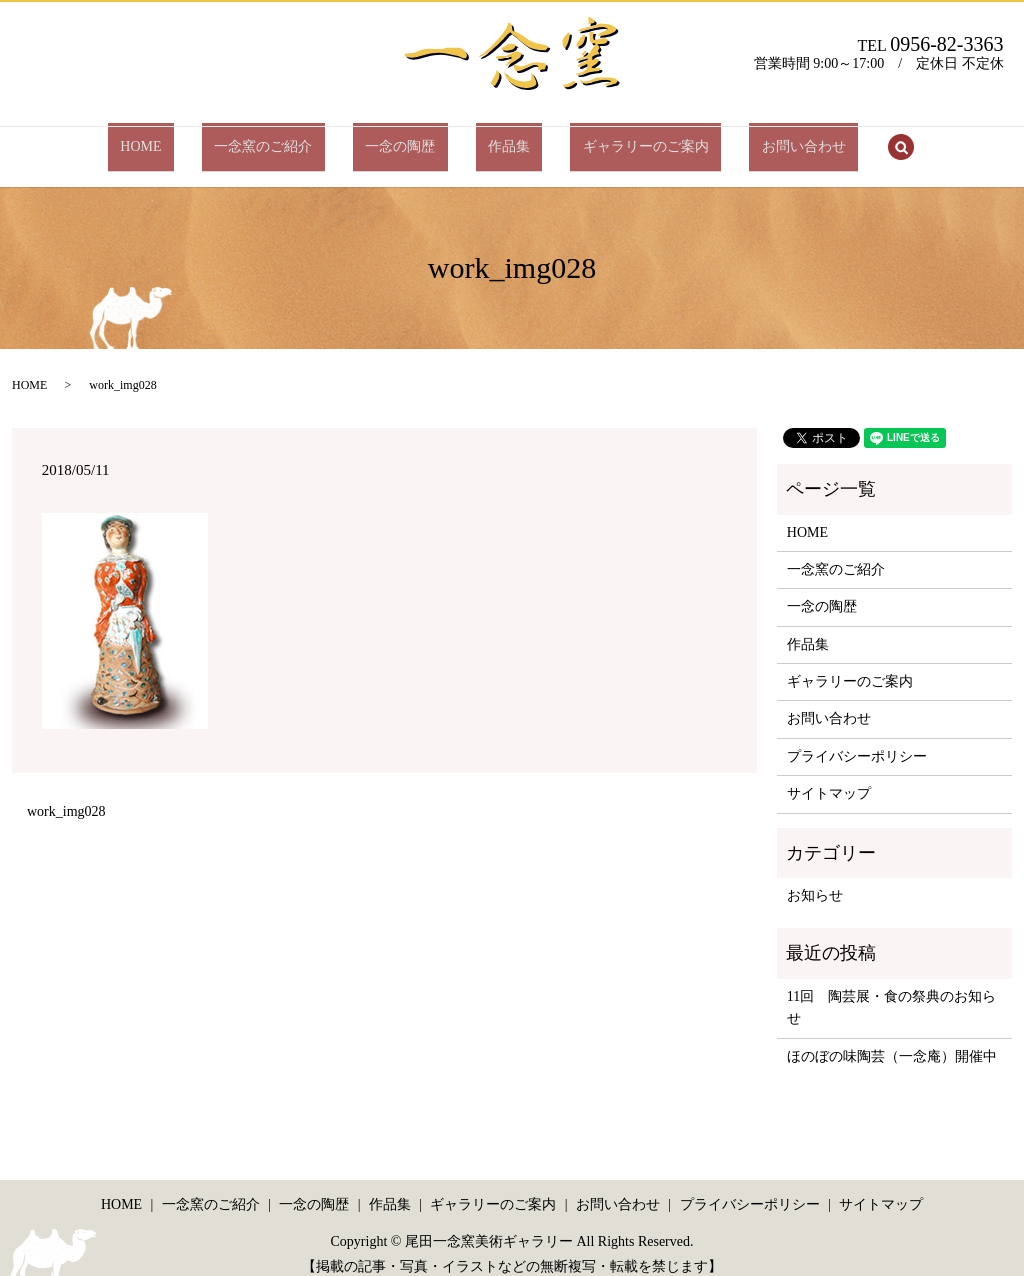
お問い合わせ (742, 137)
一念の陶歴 (413, 137)
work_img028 (66, 794)
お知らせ (815, 877)
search (827, 139)
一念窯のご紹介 (301, 137)
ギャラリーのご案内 (609, 137)
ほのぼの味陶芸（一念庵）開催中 (892, 1038)
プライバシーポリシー (857, 738)
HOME (202, 137)
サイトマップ (829, 776)
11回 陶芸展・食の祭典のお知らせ (891, 989)
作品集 (497, 137)
